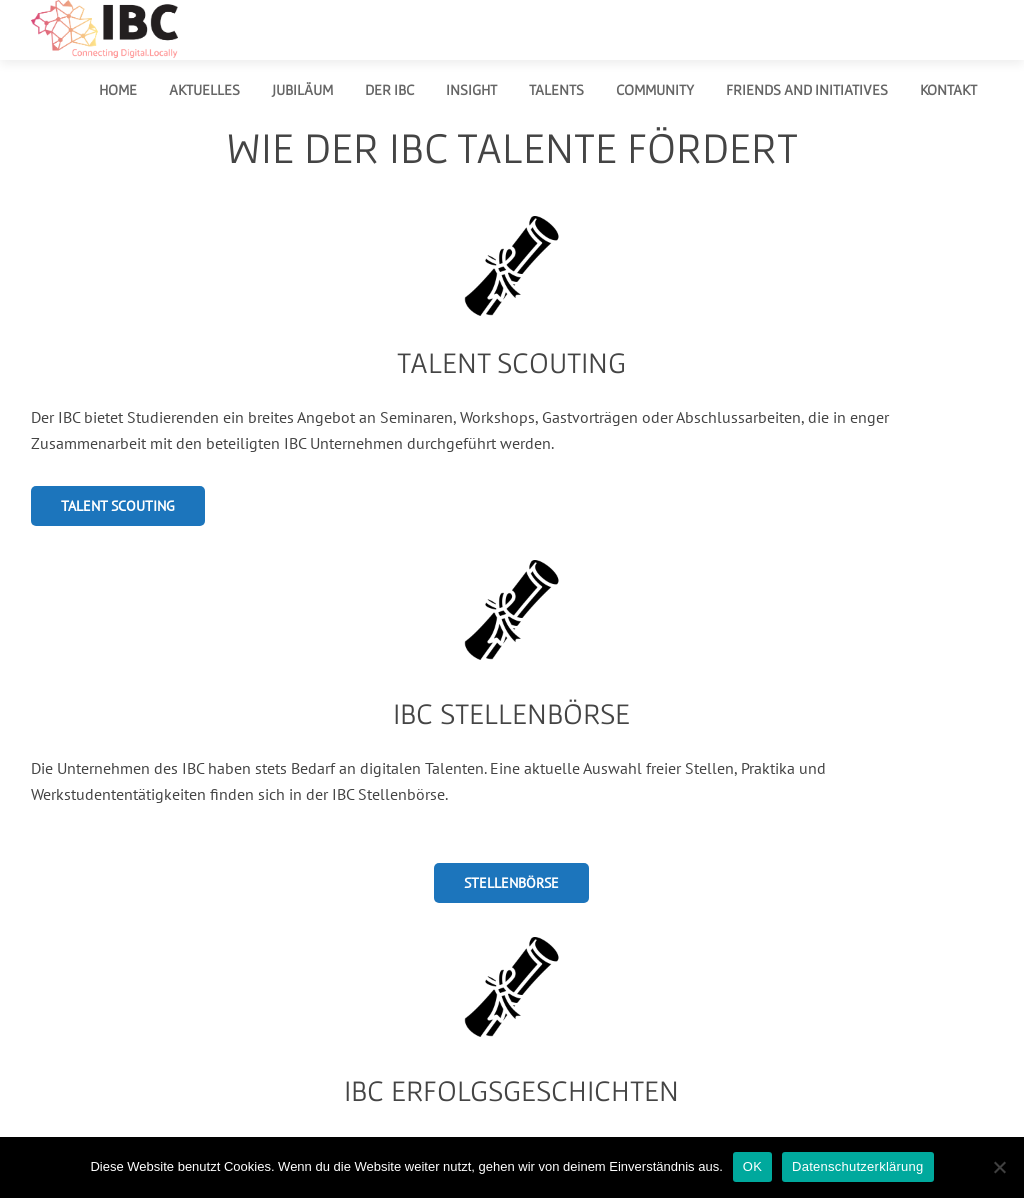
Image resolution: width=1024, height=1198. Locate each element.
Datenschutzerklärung (857, 1166)
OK (752, 1166)
